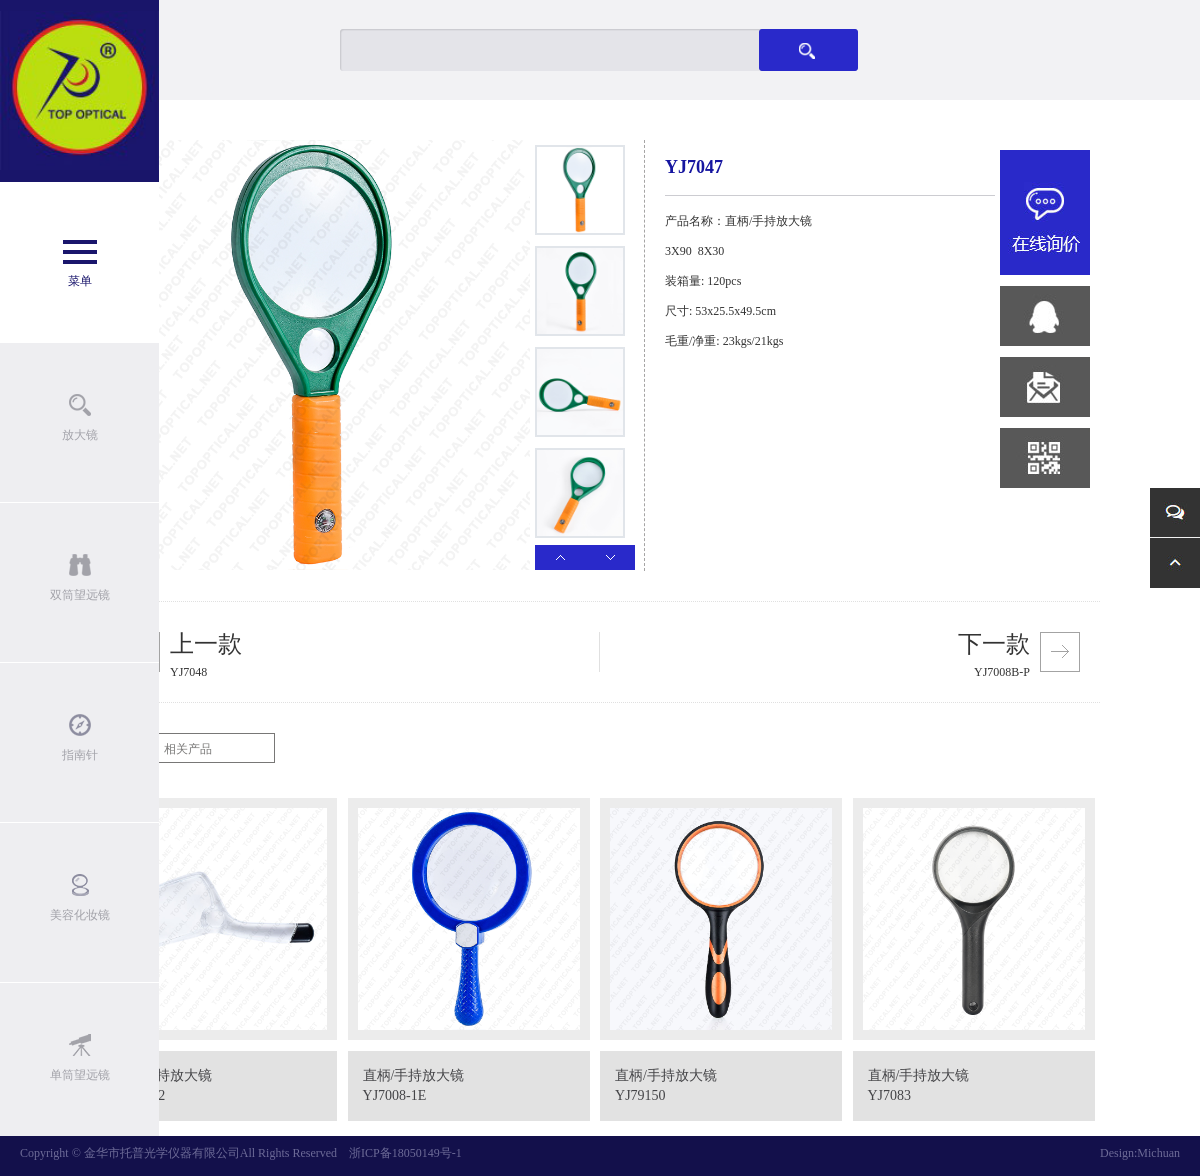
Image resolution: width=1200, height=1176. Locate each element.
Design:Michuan (1140, 1153)
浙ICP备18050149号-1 (405, 1153)
